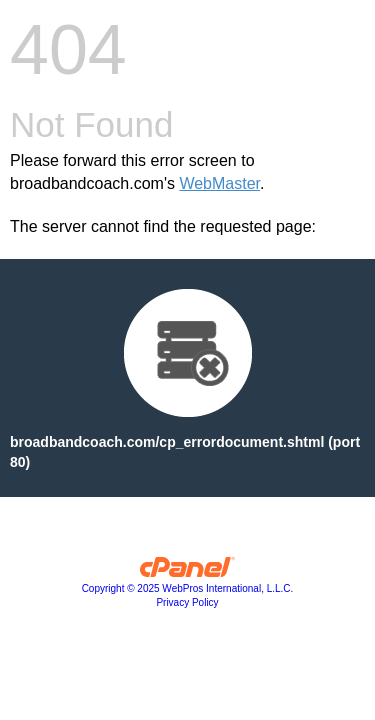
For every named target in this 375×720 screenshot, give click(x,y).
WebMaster (219, 183)
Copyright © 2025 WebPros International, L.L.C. (188, 588)
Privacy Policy (187, 602)
